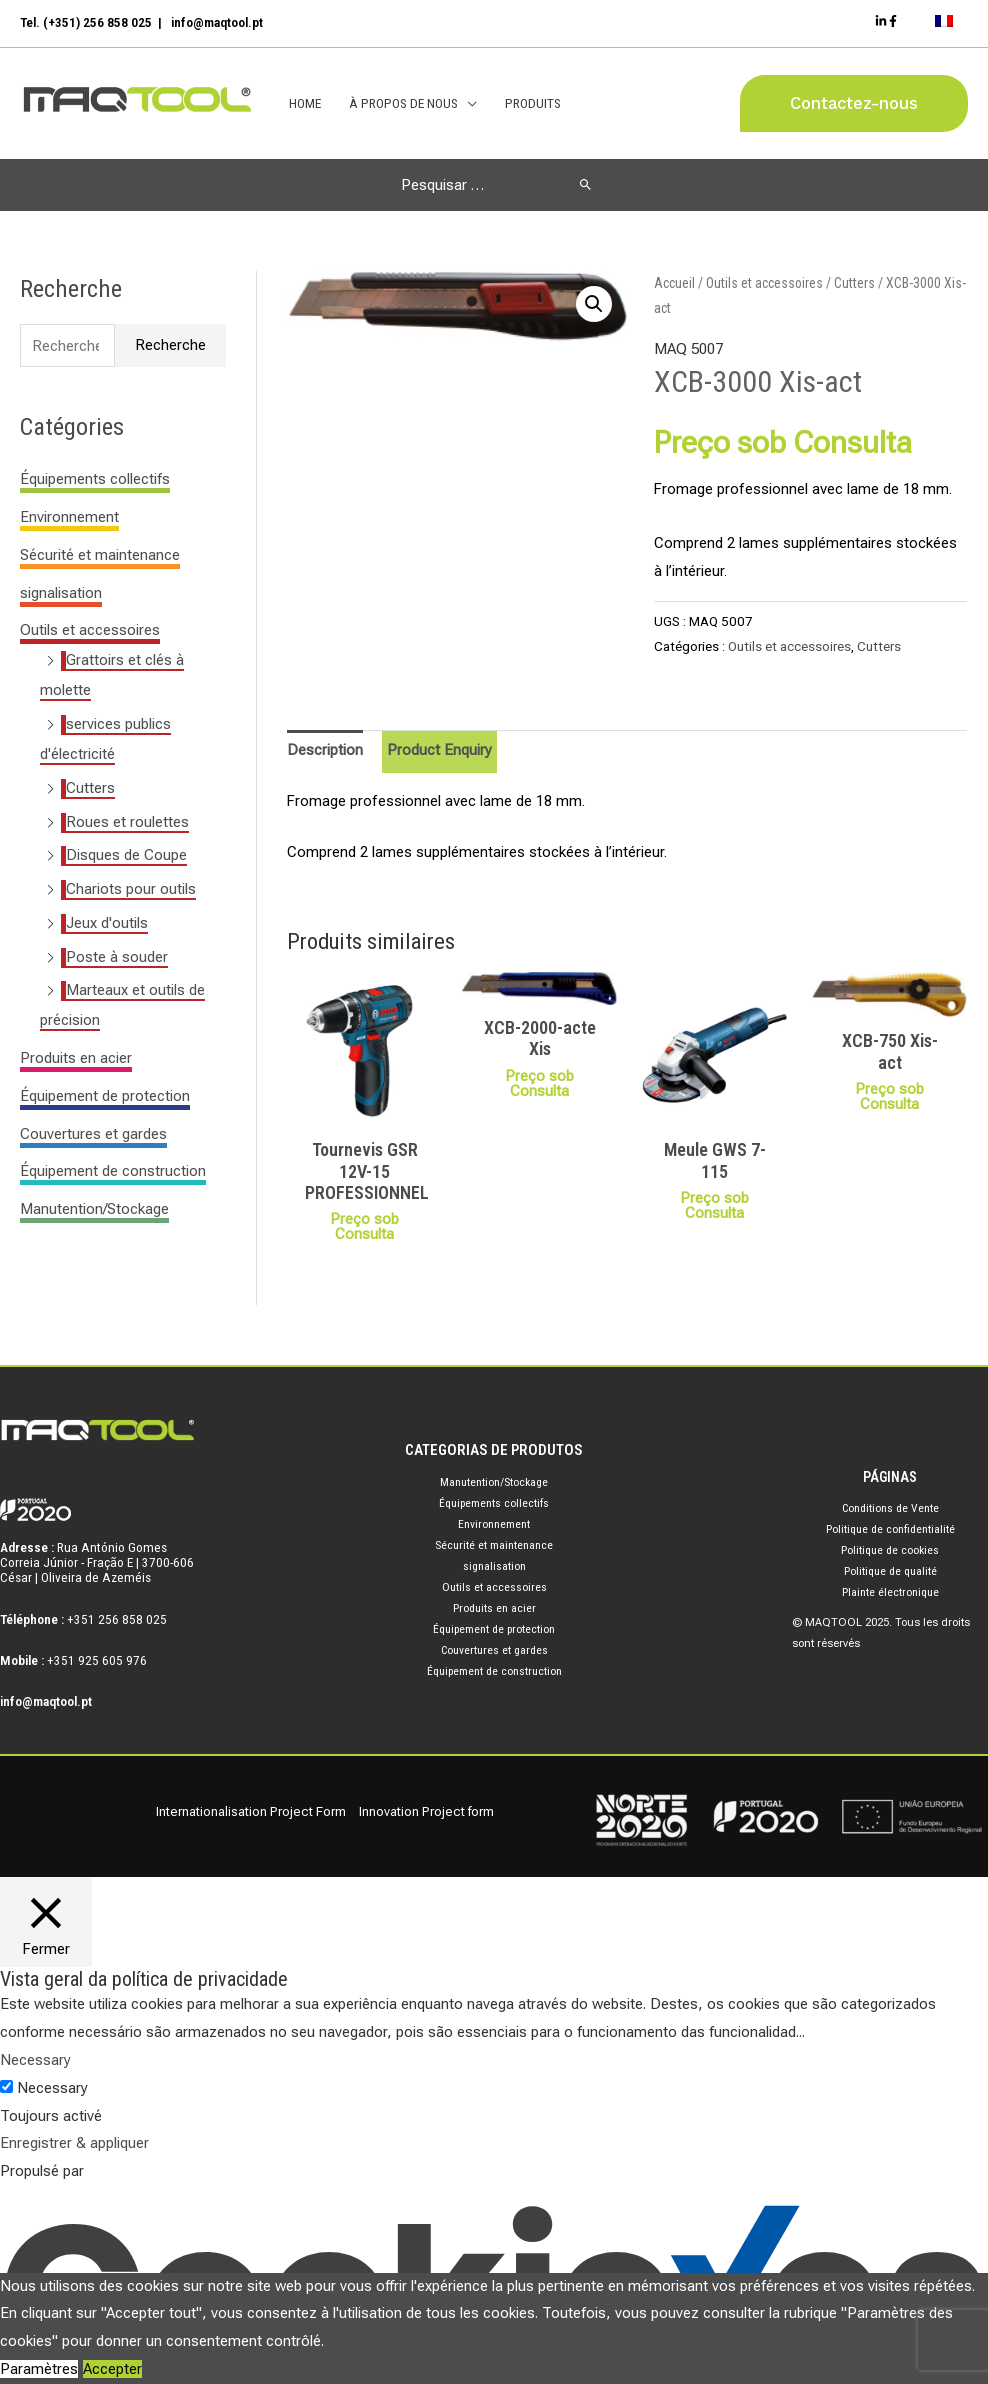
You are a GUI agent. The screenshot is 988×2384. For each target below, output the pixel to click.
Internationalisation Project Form (251, 1811)
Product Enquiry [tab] (439, 751)
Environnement (69, 518)
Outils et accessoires (90, 631)
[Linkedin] (882, 22)
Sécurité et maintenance (100, 556)
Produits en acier (76, 1059)
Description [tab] (325, 751)
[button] (854, 104)
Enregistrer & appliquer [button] (74, 2144)
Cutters (90, 789)
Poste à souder (117, 957)
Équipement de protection (105, 1097)
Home (305, 104)
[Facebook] (894, 22)
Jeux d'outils (107, 924)
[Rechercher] (585, 185)
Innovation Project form (426, 1811)
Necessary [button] (35, 2061)
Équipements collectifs (95, 480)
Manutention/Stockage (94, 1210)
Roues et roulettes (127, 822)
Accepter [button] (112, 2369)
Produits (531, 104)
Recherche (170, 346)
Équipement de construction (113, 1172)
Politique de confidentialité (890, 1530)
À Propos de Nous (402, 104)
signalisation (61, 593)
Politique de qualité (890, 1572)
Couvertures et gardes (93, 1134)
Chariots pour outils (131, 890)
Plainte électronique (890, 1593)
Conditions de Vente (890, 1509)
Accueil (674, 283)
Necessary (52, 2088)
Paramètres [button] (39, 2369)
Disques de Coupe (126, 856)
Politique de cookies (890, 1551)
